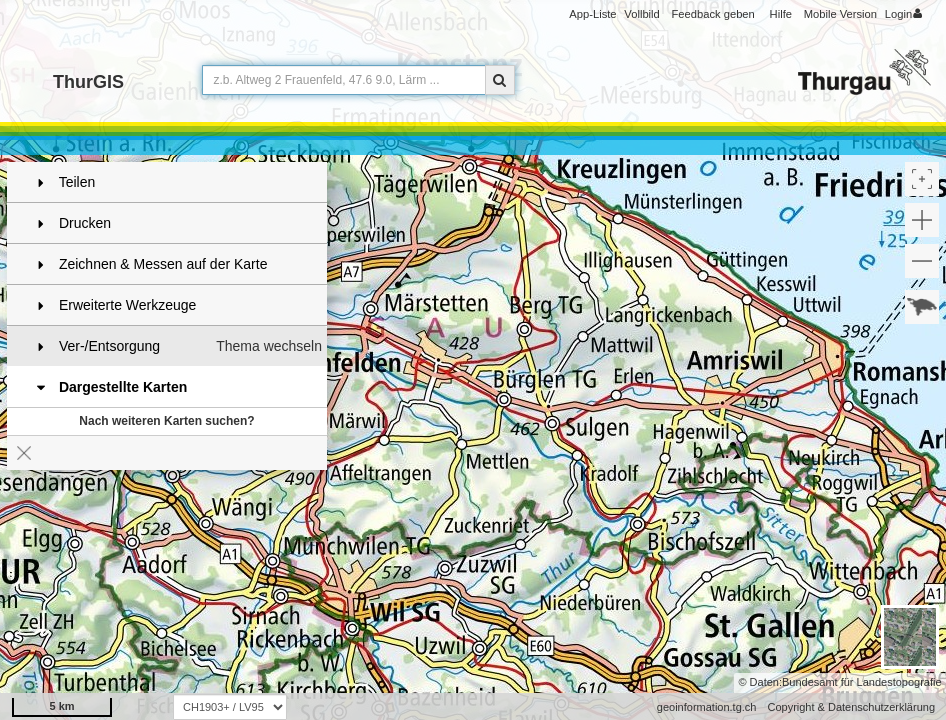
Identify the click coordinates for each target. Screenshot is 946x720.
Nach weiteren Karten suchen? (166, 421)
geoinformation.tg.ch (707, 707)
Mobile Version (840, 14)
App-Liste (592, 14)
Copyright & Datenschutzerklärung (851, 707)
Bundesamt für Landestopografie (862, 682)
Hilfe (781, 14)
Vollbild (641, 14)
